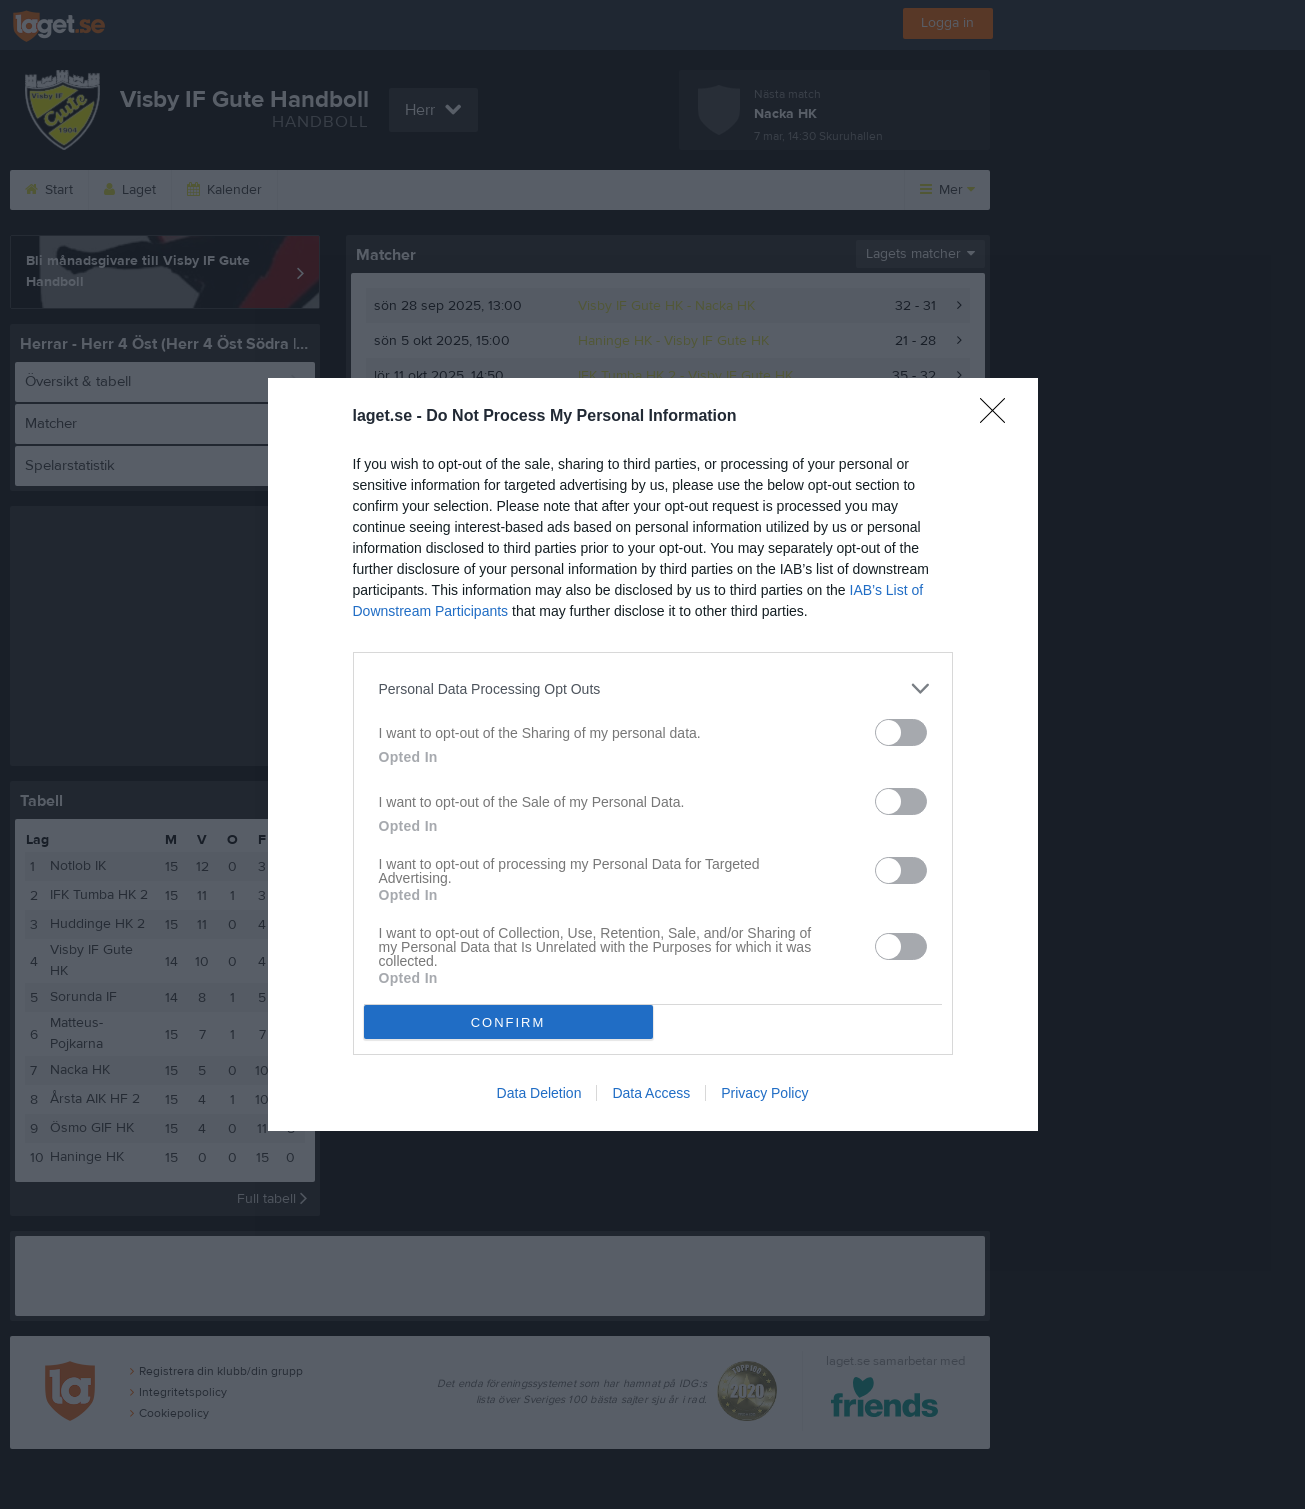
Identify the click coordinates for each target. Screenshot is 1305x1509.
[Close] (999, 417)
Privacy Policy (764, 1093)
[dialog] (653, 754)
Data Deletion (539, 1093)
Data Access (651, 1093)
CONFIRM (508, 1022)
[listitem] (653, 688)
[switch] (901, 732)
